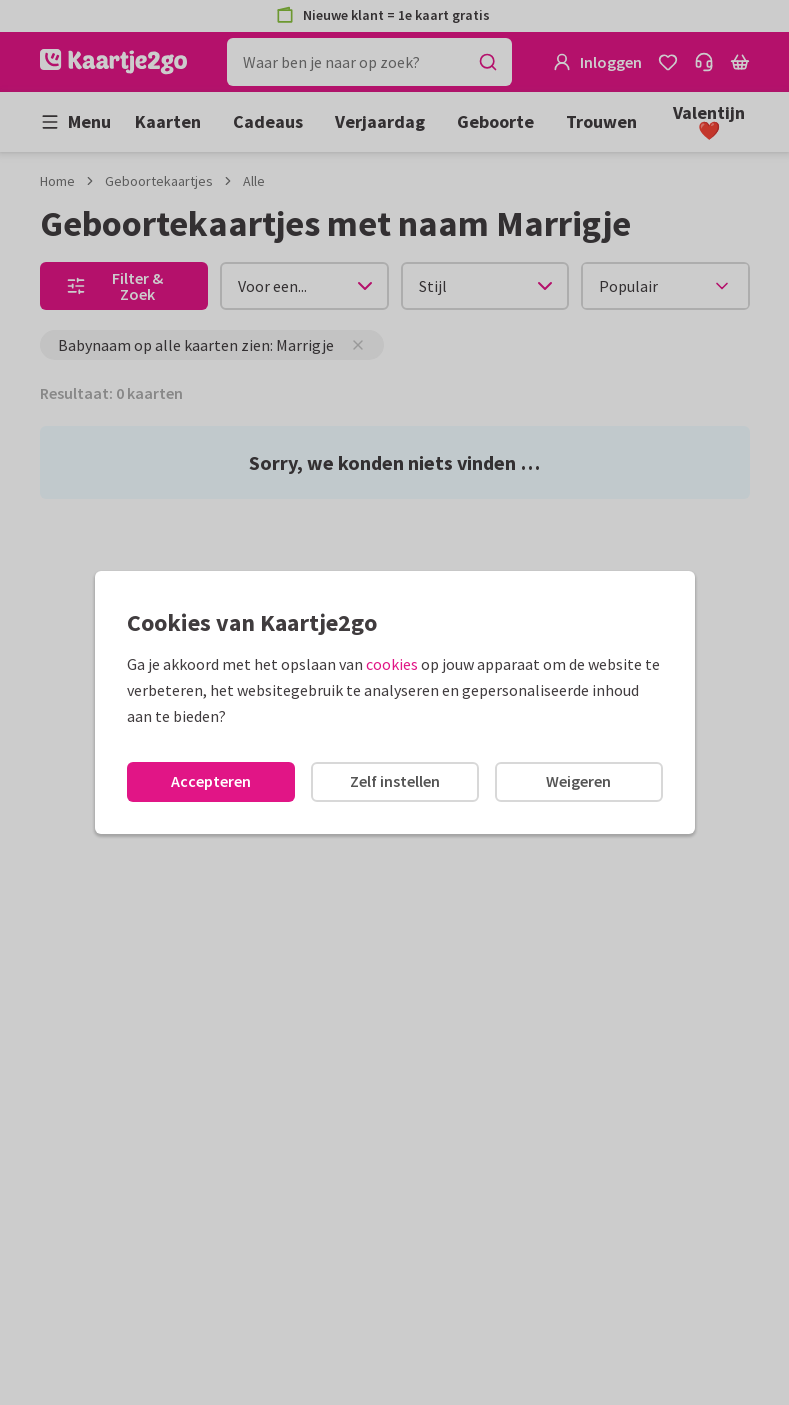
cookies (392, 664)
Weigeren (578, 781)
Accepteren (211, 781)
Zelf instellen (395, 781)
